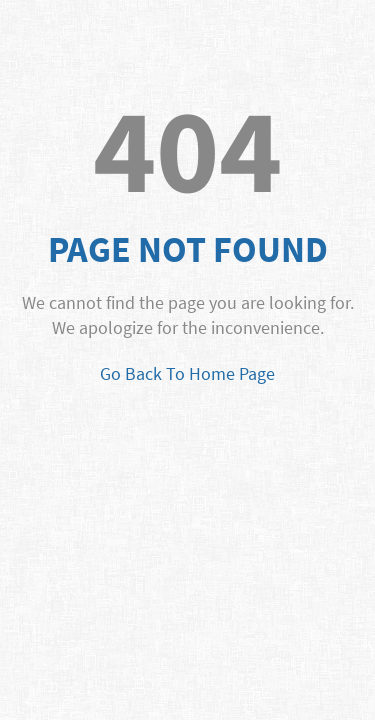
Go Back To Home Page (187, 373)
